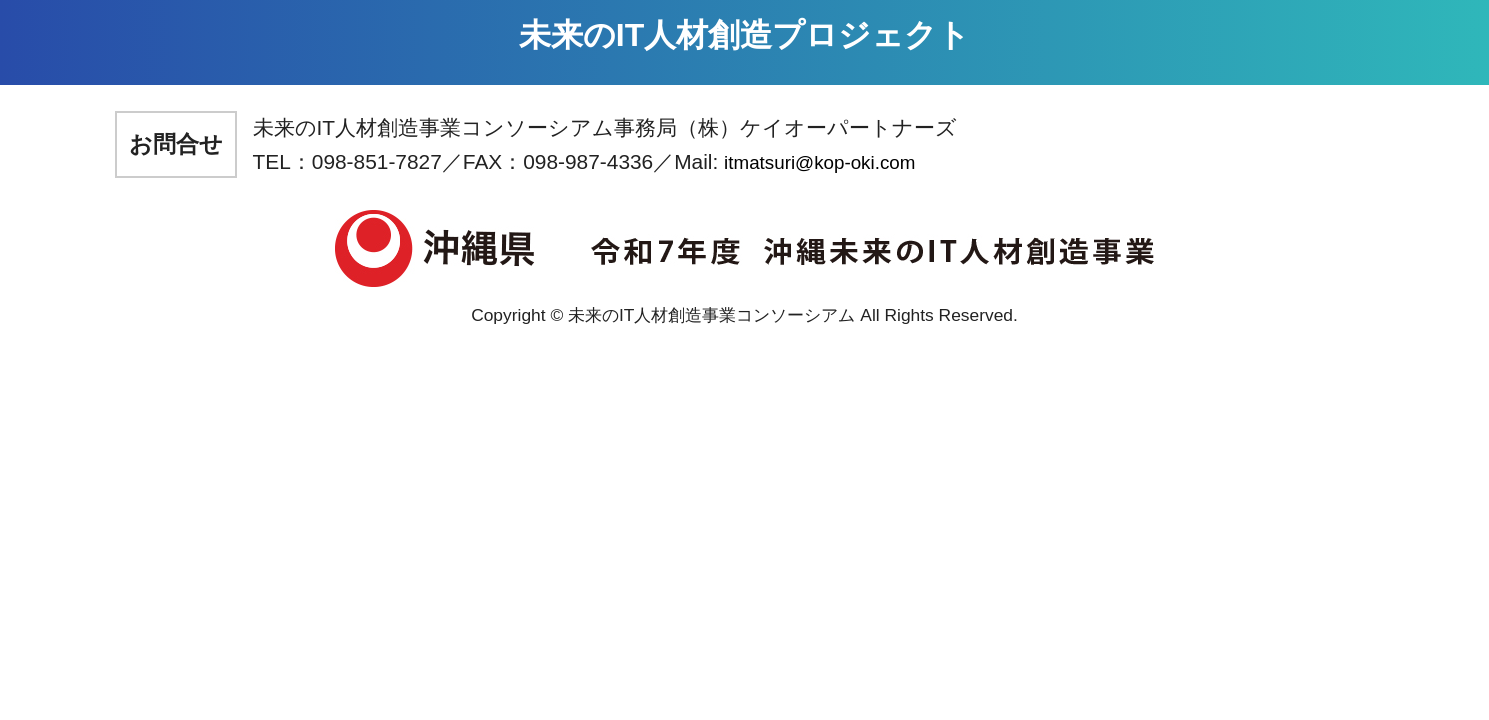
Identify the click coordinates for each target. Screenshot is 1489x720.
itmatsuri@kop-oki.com (819, 162)
